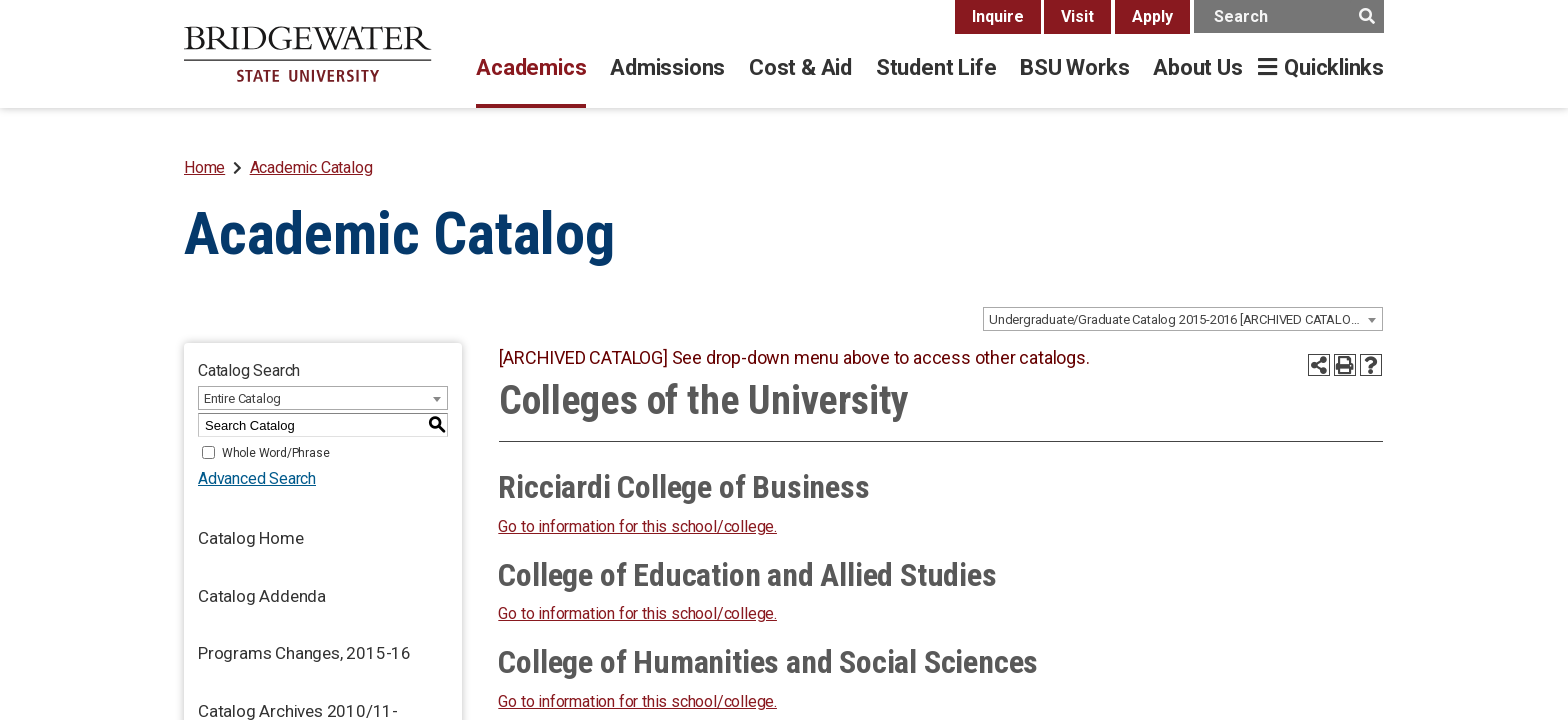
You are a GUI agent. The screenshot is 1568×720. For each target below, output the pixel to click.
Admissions (667, 67)
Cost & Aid (800, 67)
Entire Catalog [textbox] (242, 398)
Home (204, 167)
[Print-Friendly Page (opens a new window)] (1345, 365)
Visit (1077, 16)
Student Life (936, 67)
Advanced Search (257, 478)
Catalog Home (251, 538)
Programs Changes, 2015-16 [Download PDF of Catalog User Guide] (304, 653)
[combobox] (1183, 319)
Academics (531, 67)
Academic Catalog (311, 167)
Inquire (998, 16)
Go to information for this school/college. (637, 526)
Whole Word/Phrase (276, 453)
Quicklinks (1334, 67)
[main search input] (1289, 16)
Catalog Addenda (262, 596)
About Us (1197, 67)
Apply (1152, 16)
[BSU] (308, 54)
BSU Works (1074, 67)
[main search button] (1366, 16)
